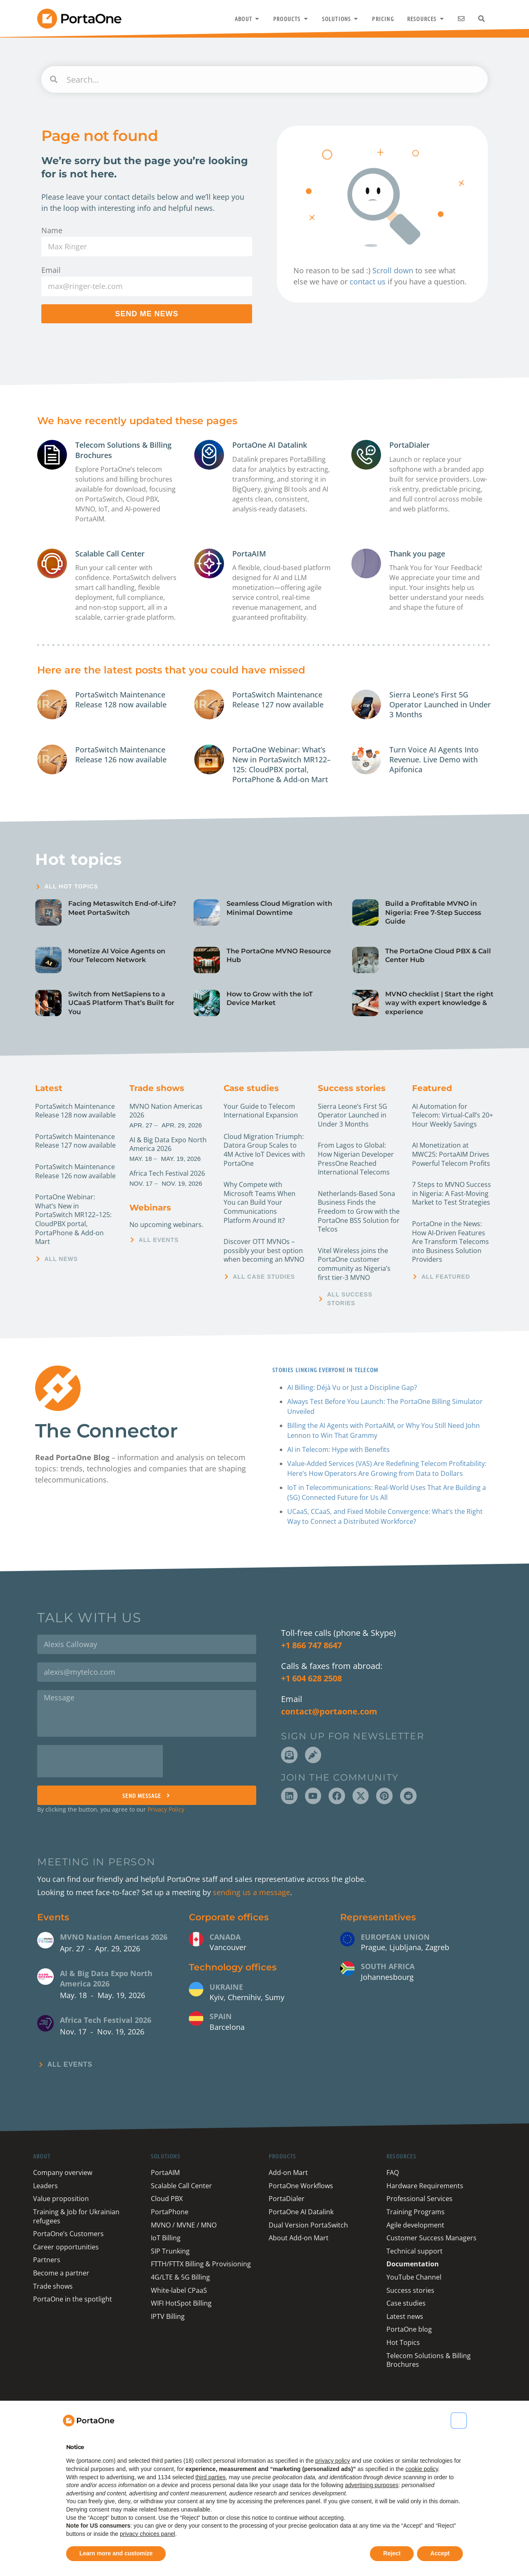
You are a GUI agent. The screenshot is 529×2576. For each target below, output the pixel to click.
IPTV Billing (168, 2316)
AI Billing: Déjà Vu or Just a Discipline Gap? (352, 1387)
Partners (46, 2259)
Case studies (251, 1088)
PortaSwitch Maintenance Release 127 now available (278, 699)
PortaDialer (409, 445)
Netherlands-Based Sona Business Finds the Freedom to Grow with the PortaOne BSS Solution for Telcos (359, 1211)
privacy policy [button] (332, 2460)
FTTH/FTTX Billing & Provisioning (201, 2263)
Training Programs (415, 2211)
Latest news (404, 2316)
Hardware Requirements (424, 2185)
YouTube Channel (413, 2277)
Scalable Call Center (110, 554)
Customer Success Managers (431, 2237)
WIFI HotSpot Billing (181, 2303)
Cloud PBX (167, 2198)
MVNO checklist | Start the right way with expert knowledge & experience (439, 1003)
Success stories (352, 1088)
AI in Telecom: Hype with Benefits (338, 1449)
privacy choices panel (147, 2534)
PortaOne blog (409, 2329)
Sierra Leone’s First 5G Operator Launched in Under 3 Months (440, 705)
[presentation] (100, 1761)
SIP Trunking (170, 2251)
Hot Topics (403, 2342)
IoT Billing (166, 2237)
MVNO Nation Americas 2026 (166, 1111)
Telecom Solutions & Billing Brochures (428, 2360)
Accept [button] (440, 2553)
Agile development (415, 2225)
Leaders (45, 2185)
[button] (458, 2420)
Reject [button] (391, 2553)
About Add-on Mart (299, 2237)
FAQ (392, 2172)
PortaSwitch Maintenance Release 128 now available (121, 699)
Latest (48, 1088)
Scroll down (392, 270)
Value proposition (61, 2198)
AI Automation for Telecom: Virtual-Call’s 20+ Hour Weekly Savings (452, 1115)
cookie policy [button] (421, 2469)
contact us (368, 281)
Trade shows (156, 1088)
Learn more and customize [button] (116, 2553)
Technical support (414, 2251)
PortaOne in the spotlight (72, 2299)
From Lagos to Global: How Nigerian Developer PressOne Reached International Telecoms (356, 1159)
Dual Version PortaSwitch (308, 2225)
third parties (210, 2477)
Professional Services (419, 2198)
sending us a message (251, 1892)
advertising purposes (371, 2485)
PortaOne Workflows (301, 2185)
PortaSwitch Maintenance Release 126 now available (121, 754)
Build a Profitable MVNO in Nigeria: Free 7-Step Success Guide (433, 912)
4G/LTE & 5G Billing (180, 2277)
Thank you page (417, 554)
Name (51, 230)
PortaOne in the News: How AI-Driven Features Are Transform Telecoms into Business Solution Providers (450, 1241)
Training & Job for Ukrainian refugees (76, 2216)
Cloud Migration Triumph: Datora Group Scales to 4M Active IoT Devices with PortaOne (264, 1150)
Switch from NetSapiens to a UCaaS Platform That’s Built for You (121, 1003)
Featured (432, 1088)
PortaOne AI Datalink (269, 445)
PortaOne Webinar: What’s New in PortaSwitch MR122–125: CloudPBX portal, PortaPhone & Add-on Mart (281, 765)
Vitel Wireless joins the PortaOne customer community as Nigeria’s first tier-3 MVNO (354, 1264)
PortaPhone (169, 2211)
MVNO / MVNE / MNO (184, 2225)
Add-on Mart (288, 2172)
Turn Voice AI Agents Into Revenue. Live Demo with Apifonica (434, 760)
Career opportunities (66, 2246)
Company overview (62, 2172)
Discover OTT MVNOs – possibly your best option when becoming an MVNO (264, 1250)
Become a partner (61, 2273)
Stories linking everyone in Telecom (324, 1369)
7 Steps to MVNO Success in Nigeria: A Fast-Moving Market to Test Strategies (451, 1193)
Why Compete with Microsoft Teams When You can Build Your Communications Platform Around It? (259, 1202)
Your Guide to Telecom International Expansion (261, 1111)
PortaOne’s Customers (68, 2233)
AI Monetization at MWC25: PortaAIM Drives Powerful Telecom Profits (451, 1154)
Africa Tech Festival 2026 (167, 1173)
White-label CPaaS (179, 2290)
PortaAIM (249, 554)
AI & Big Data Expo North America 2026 (168, 1144)
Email (51, 270)
